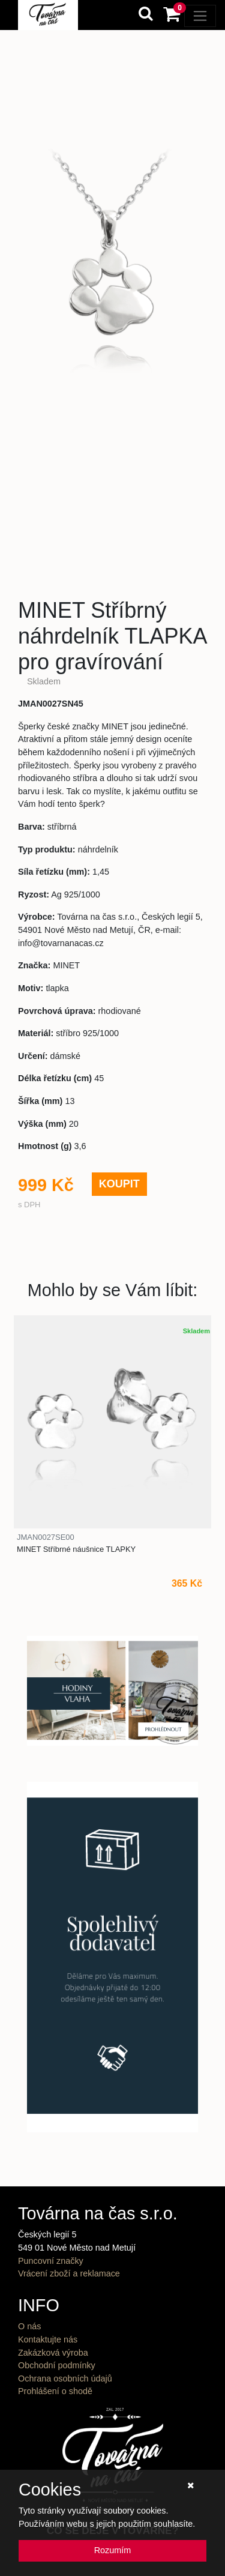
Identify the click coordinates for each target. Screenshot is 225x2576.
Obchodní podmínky (56, 2365)
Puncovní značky (50, 2261)
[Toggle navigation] (200, 16)
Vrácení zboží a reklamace (69, 2273)
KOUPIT (119, 1184)
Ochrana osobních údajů (65, 2378)
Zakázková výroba (53, 2352)
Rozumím (112, 2550)
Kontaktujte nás (47, 2339)
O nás (29, 2326)
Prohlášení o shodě (55, 2391)
